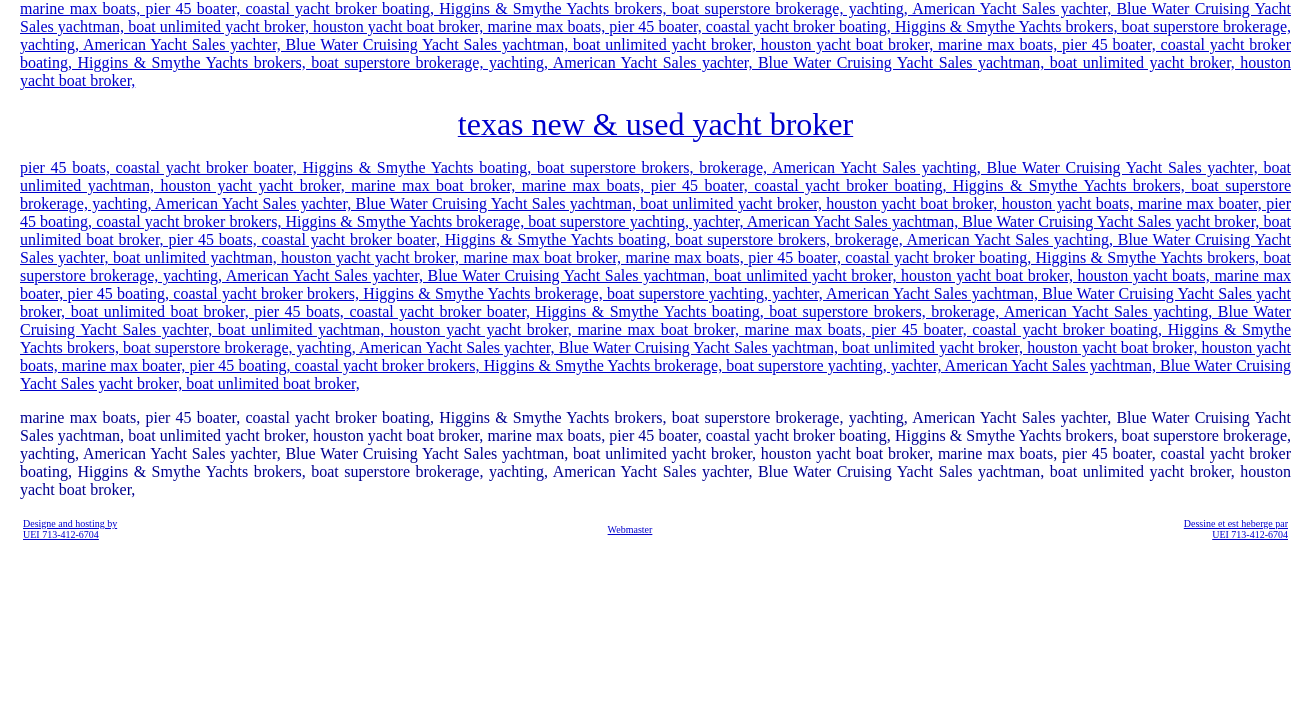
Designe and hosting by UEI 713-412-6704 (70, 529)
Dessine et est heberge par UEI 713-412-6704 (1236, 529)
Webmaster (630, 529)
